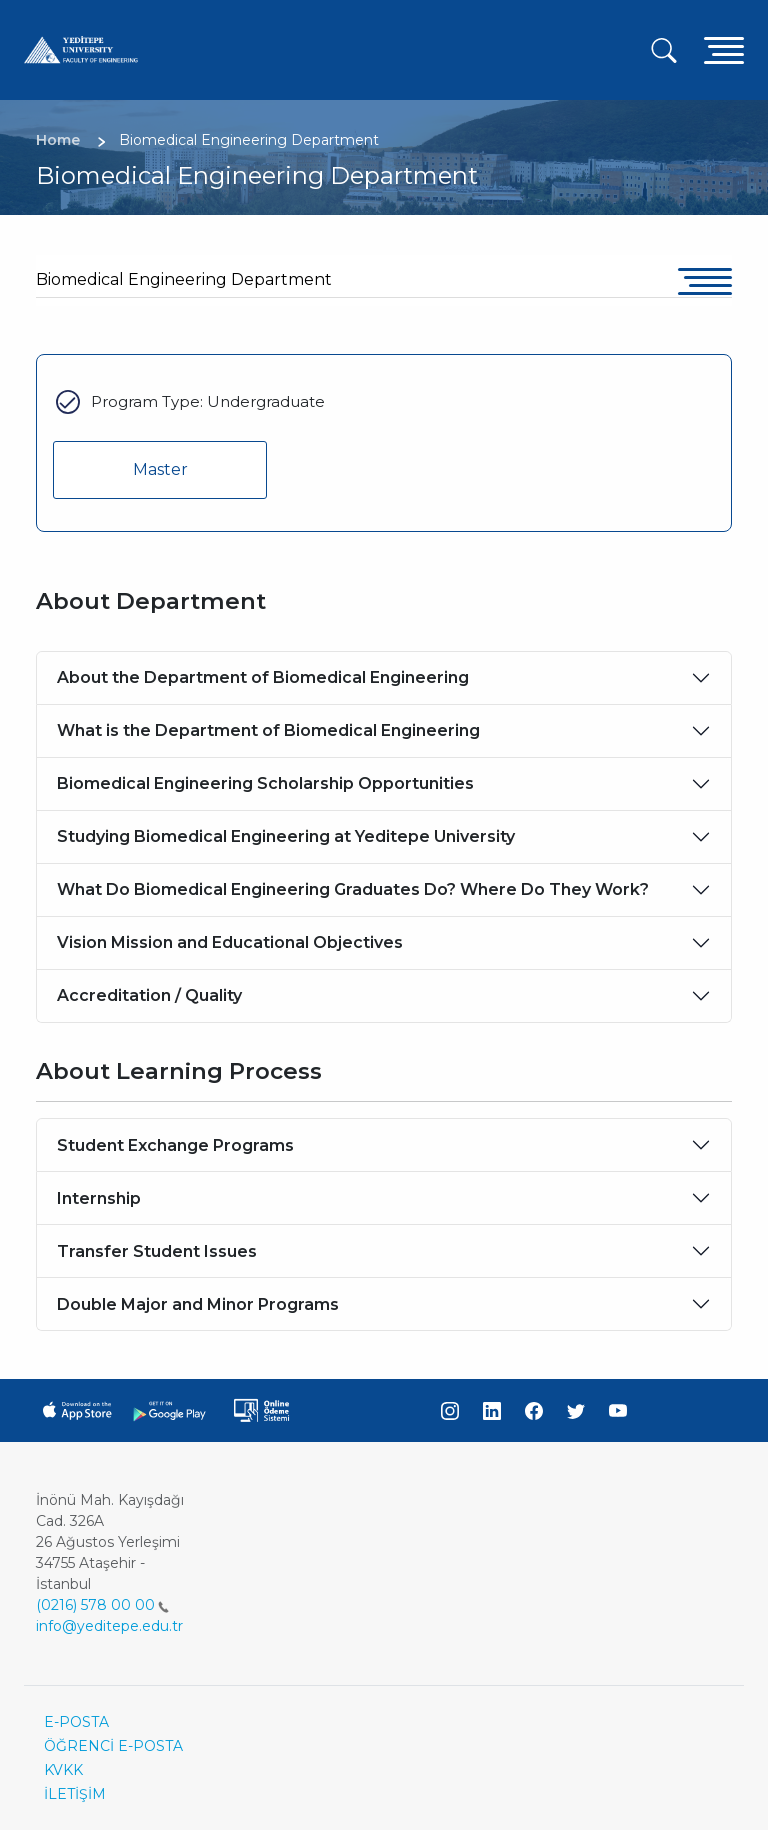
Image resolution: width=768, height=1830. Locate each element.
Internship (99, 1198)
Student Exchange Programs (175, 1145)
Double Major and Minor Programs (198, 1304)
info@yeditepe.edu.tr (109, 1626)
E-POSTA (76, 1722)
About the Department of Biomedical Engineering (263, 677)
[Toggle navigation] (724, 49)
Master (160, 469)
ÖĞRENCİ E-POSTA (113, 1746)
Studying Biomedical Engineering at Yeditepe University (286, 836)
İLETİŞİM (75, 1794)
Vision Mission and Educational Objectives (230, 942)
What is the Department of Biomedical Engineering (268, 730)
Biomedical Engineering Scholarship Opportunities (265, 783)
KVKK (63, 1770)
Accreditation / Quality (149, 995)
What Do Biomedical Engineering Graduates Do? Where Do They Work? (353, 889)
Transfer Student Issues (157, 1251)
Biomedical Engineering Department (184, 279)
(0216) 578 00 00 (102, 1605)
